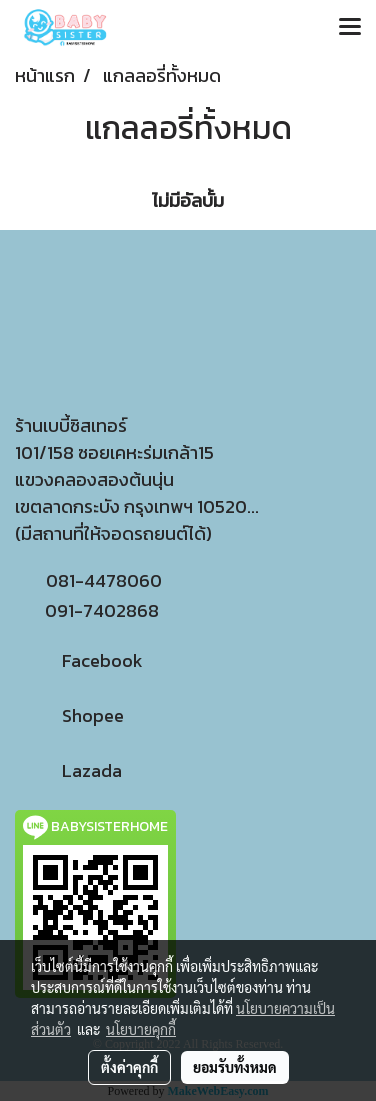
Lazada (68, 770)
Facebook (79, 660)
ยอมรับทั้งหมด (235, 1067)
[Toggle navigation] (350, 28)
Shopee (69, 715)
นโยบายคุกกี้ (141, 1029)
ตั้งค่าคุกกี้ (129, 1067)
